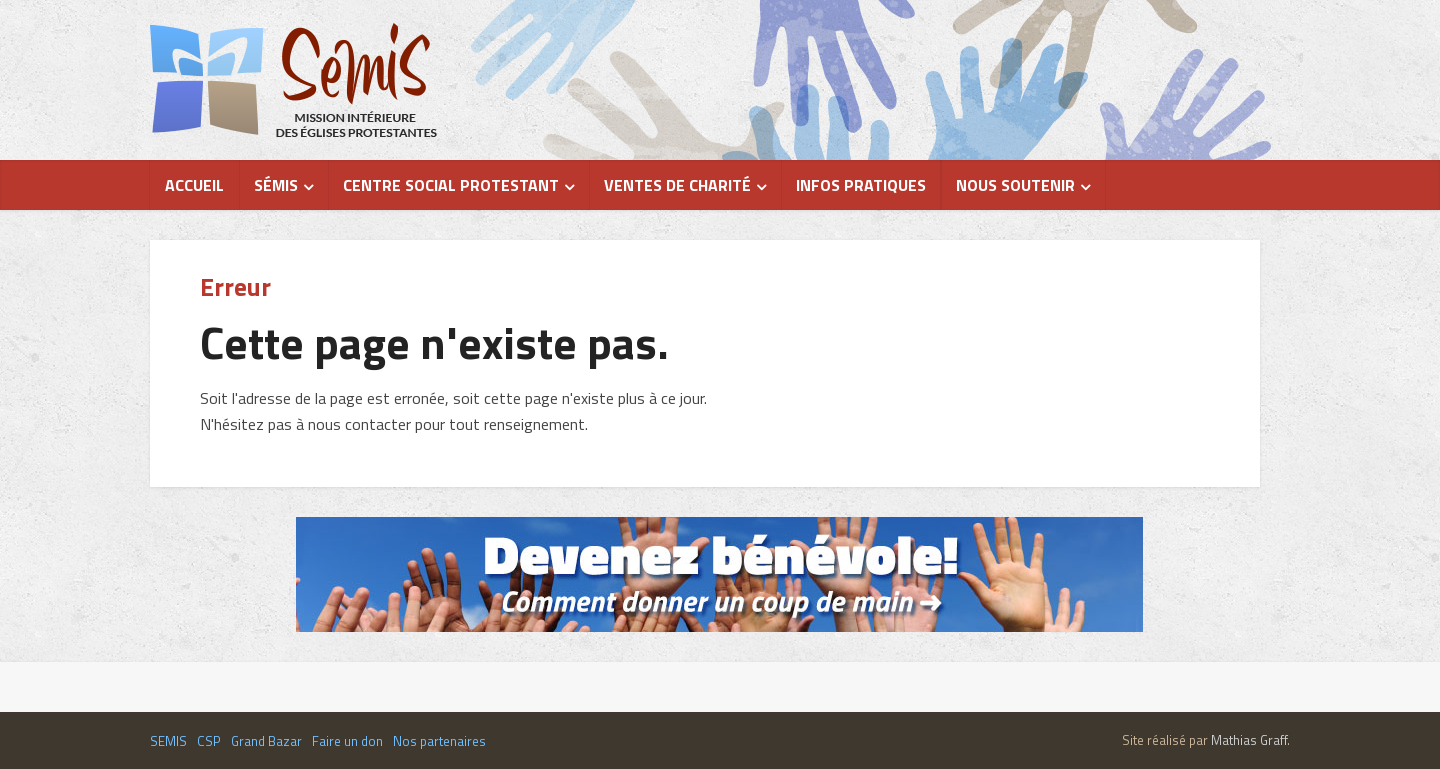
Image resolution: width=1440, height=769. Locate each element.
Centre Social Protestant (451, 185)
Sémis (276, 185)
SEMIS (168, 741)
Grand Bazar (266, 741)
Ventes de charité (677, 185)
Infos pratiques (861, 185)
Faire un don (347, 741)
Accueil (194, 185)
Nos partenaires (439, 741)
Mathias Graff (1249, 740)
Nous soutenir (1015, 185)
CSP (209, 741)
